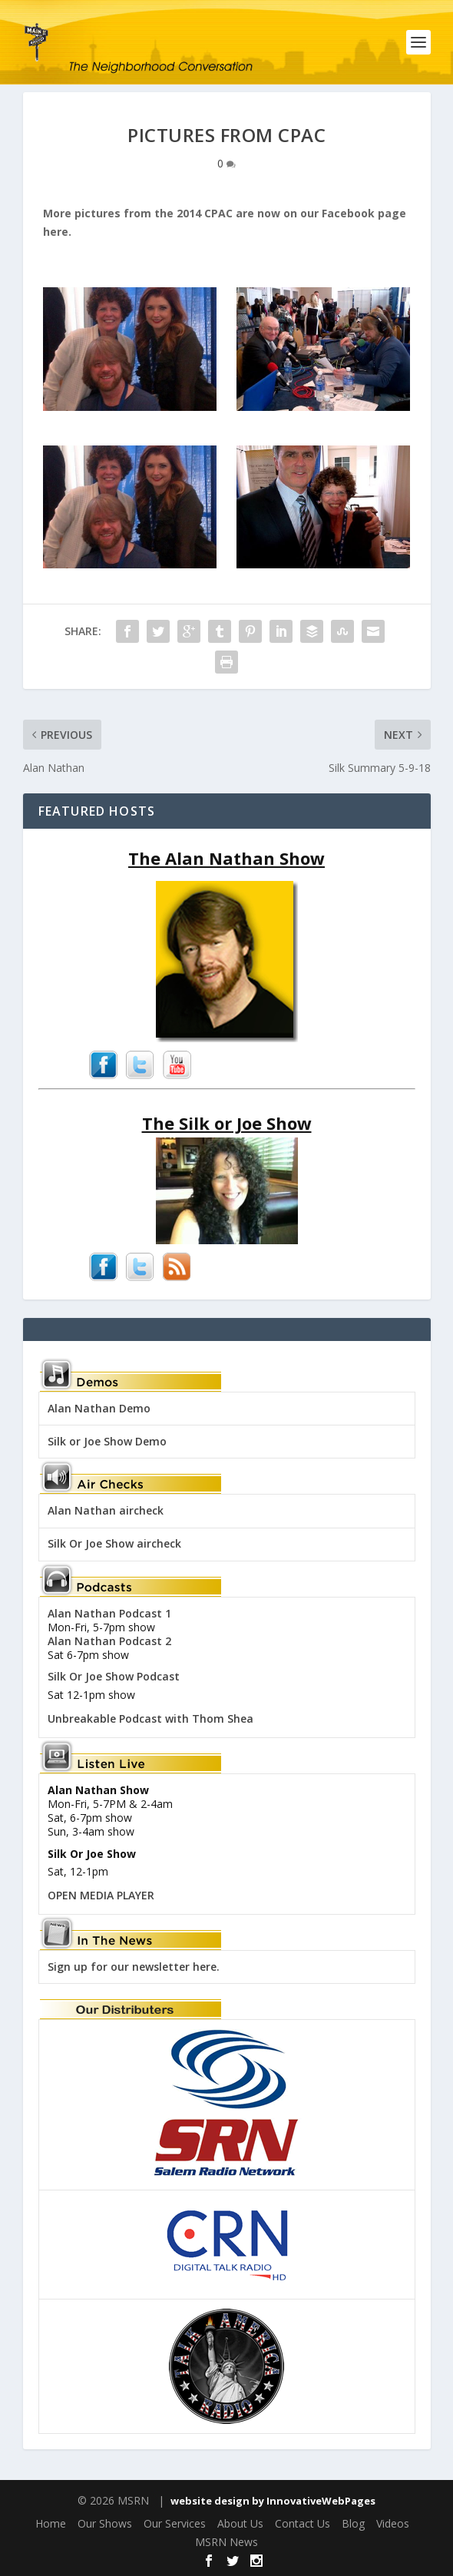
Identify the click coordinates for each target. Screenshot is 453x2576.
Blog (353, 2523)
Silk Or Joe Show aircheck (114, 1543)
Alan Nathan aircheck (106, 1510)
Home (50, 2523)
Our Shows (105, 2523)
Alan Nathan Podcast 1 (109, 1613)
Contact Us (302, 2523)
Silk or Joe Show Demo (107, 1441)
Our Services (175, 2523)
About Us (240, 2523)
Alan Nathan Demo (99, 1408)
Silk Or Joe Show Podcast (114, 1676)
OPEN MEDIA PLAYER (101, 1895)
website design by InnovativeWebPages (272, 2501)
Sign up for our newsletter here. (134, 1966)
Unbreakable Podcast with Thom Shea (150, 1718)
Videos (392, 2523)
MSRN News (226, 2542)
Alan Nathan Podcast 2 (109, 1641)
